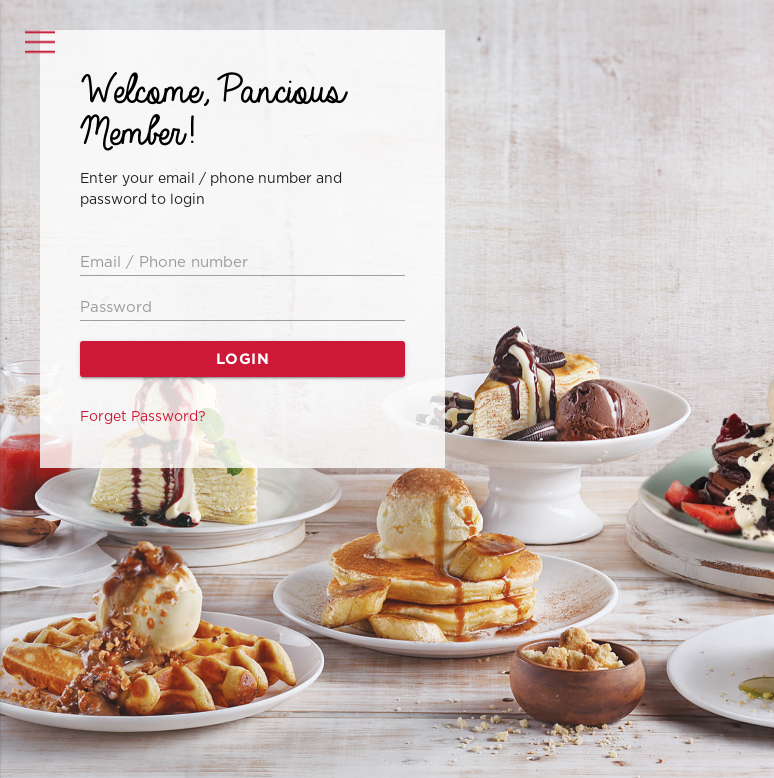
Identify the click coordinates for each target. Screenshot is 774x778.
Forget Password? (143, 417)
